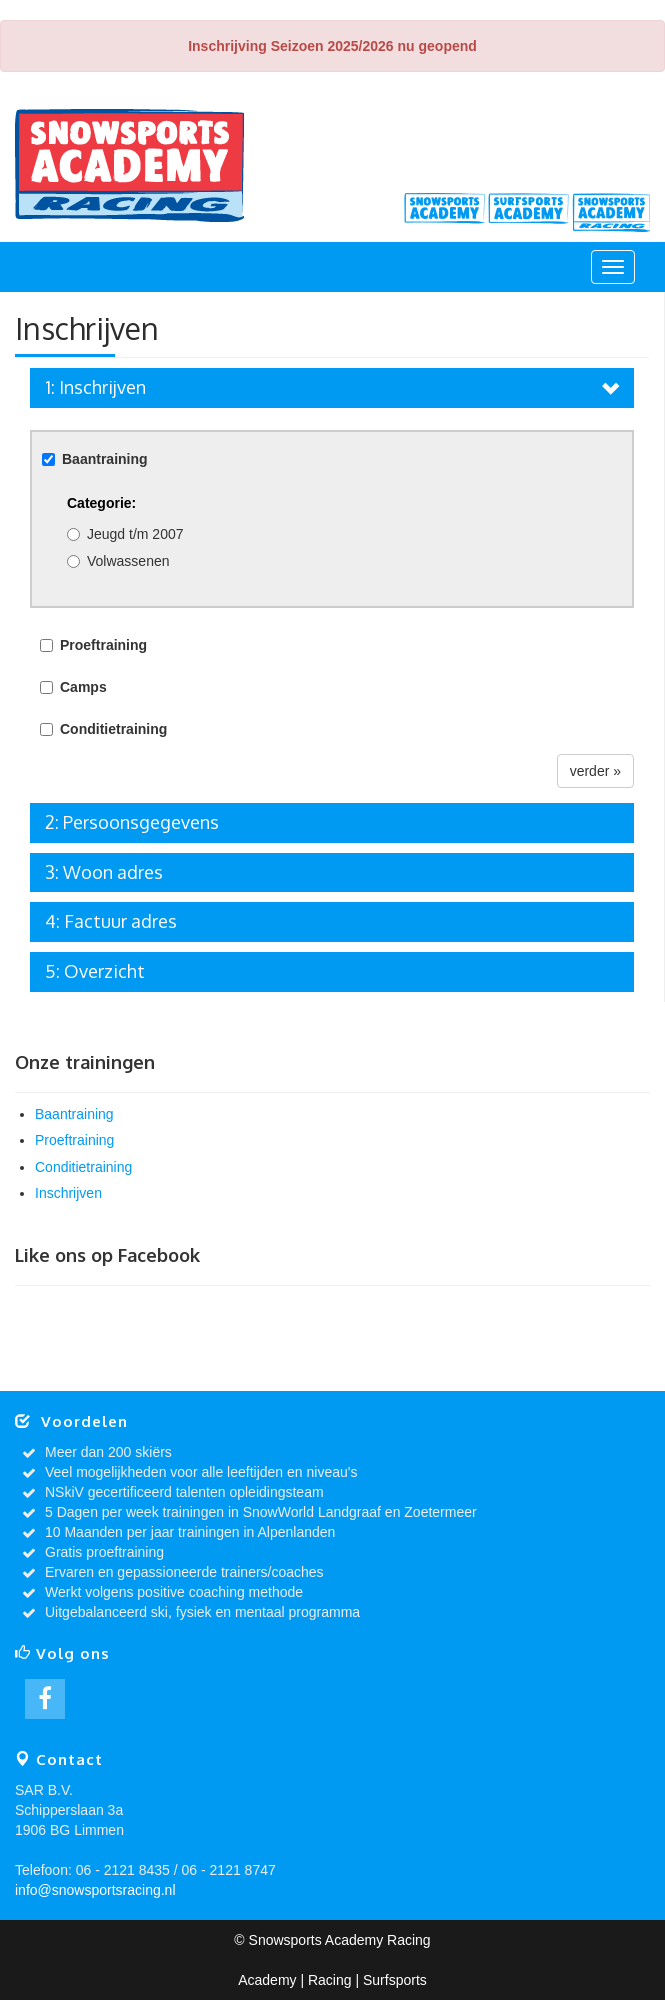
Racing (613, 212)
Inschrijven (68, 1193)
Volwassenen (128, 561)
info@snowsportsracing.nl (95, 1890)
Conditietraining (83, 1167)
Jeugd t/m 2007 (135, 534)
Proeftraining (74, 1140)
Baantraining (74, 1114)
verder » (595, 771)
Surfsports (529, 212)
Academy (445, 212)
